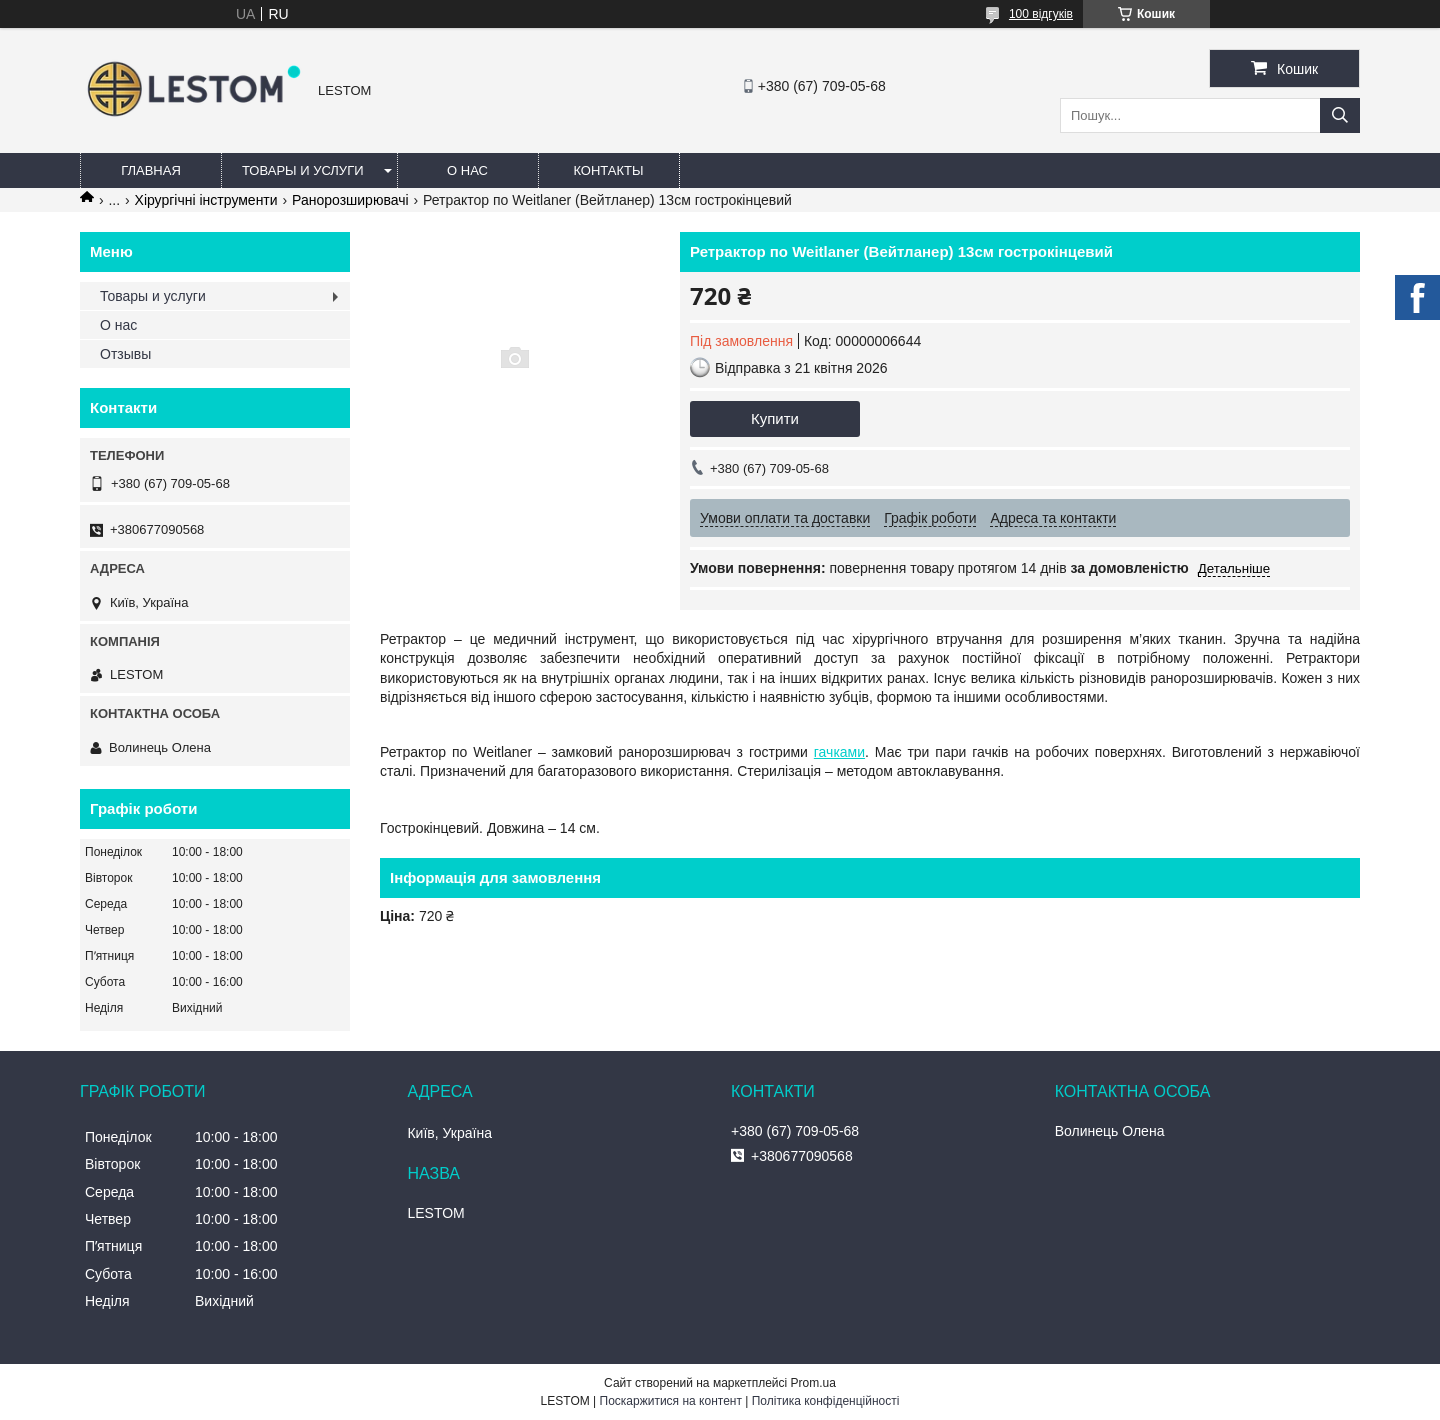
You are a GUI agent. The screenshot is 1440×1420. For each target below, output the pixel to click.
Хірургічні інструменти (206, 200)
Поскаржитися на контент (671, 1401)
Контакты (608, 170)
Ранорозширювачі (350, 200)
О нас (467, 170)
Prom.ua (813, 1383)
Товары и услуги (303, 170)
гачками (839, 752)
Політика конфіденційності (826, 1401)
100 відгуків (1041, 14)
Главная (151, 170)
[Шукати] (1340, 115)
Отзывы (125, 354)
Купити (775, 418)
